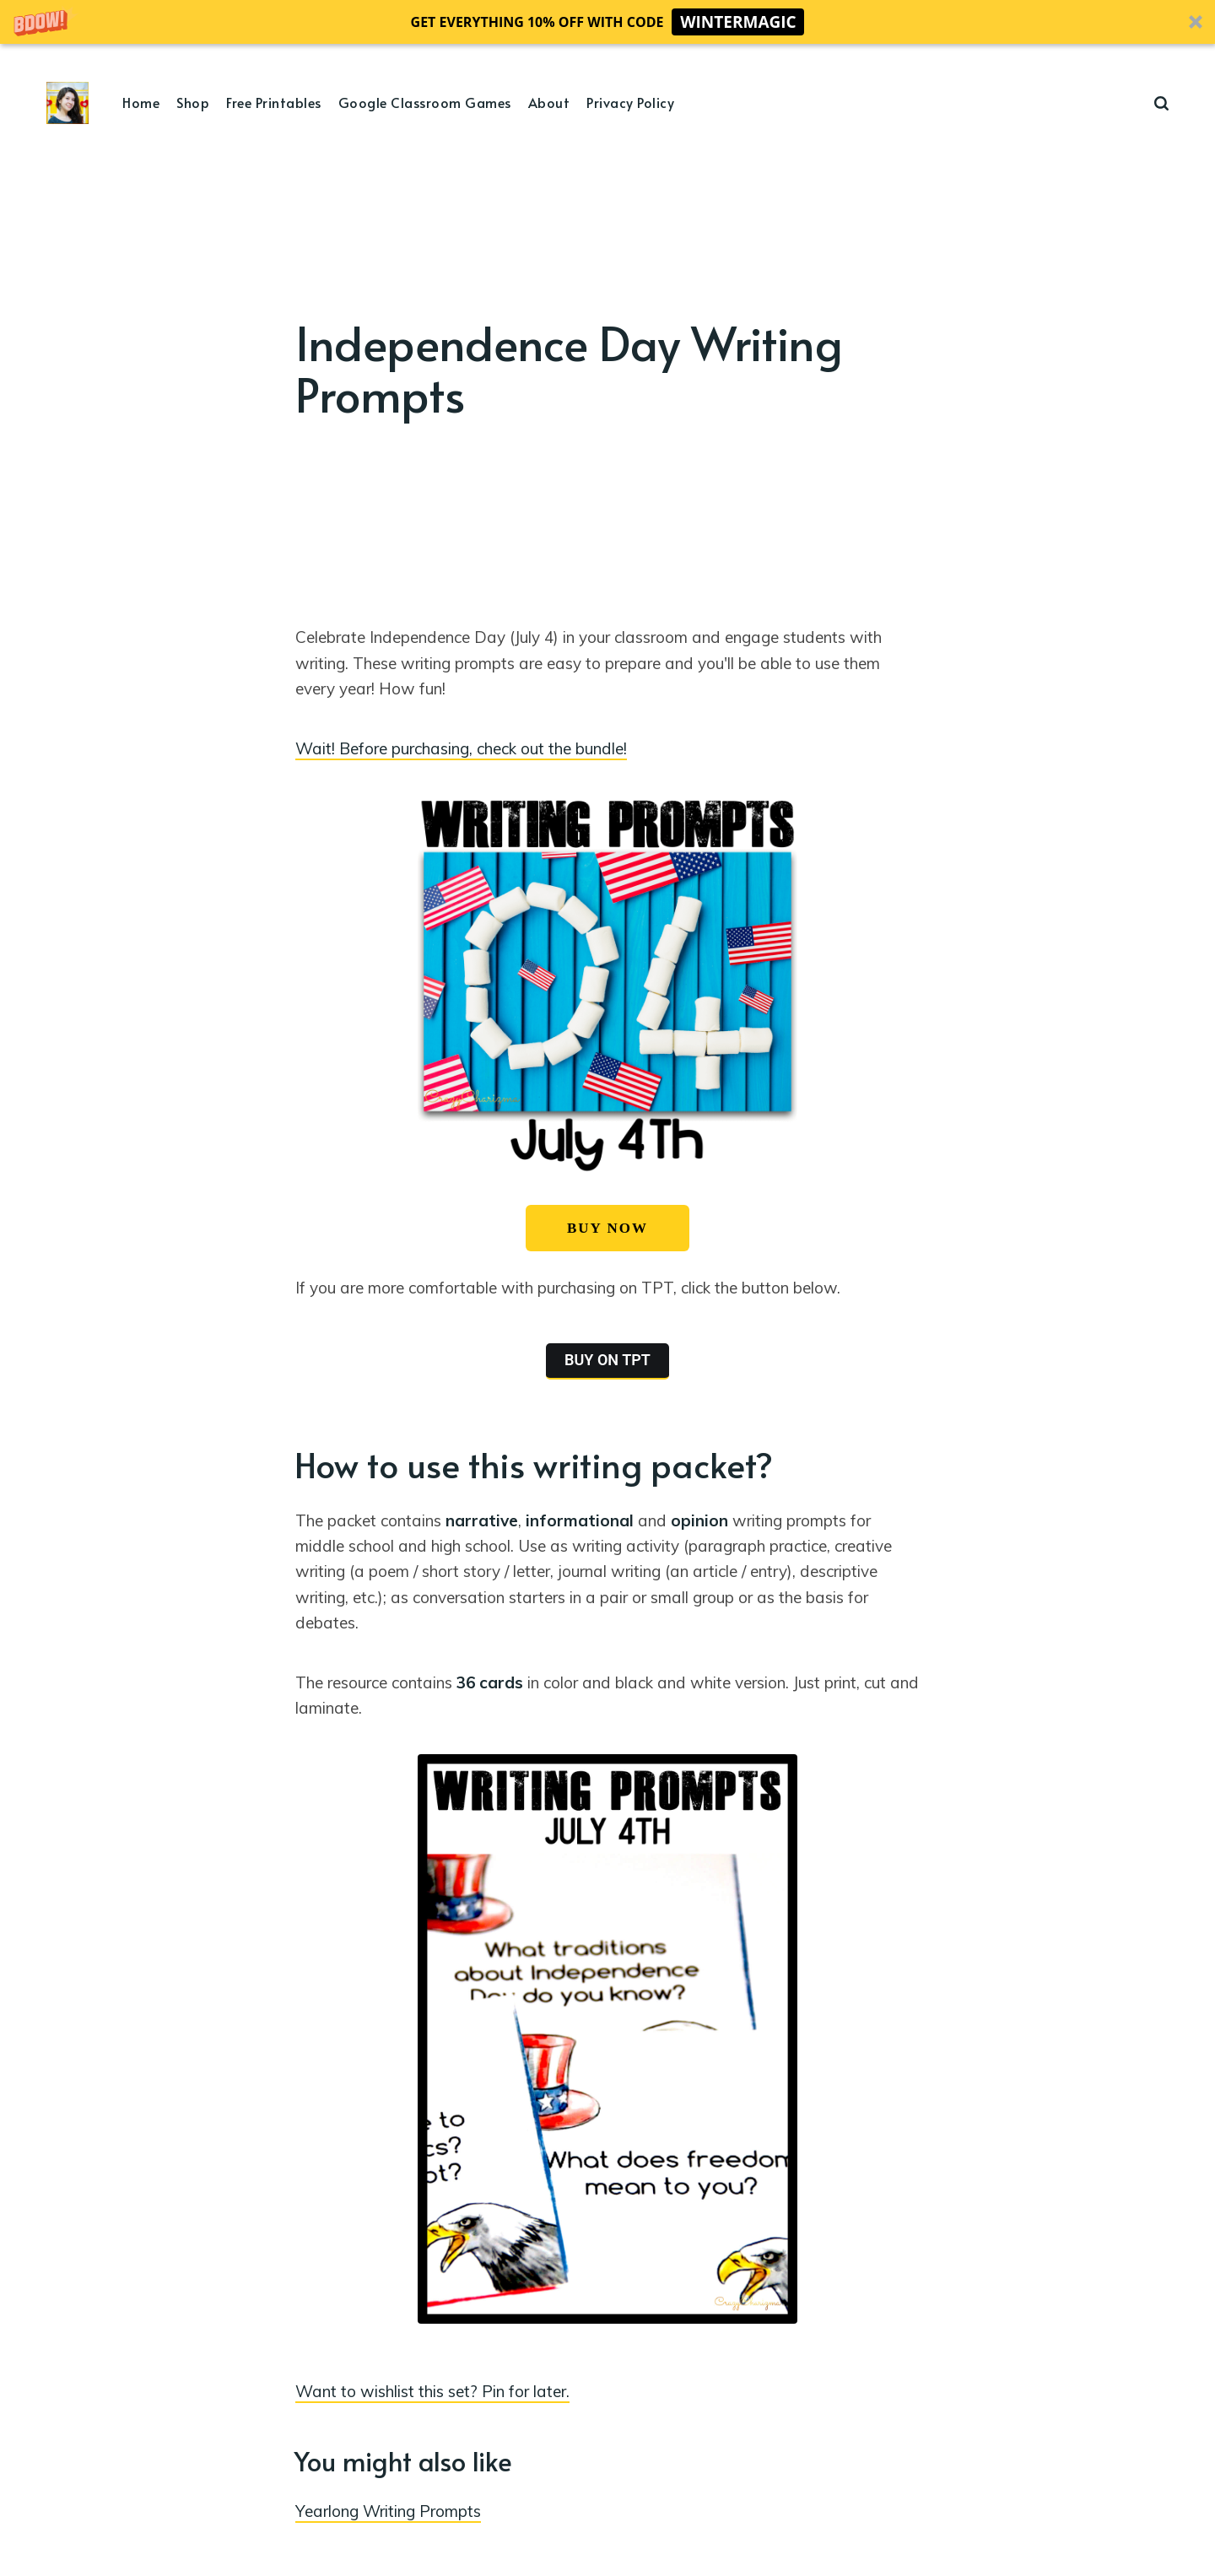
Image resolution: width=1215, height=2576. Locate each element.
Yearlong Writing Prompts (388, 2511)
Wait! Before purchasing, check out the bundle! (461, 748)
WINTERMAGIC (738, 22)
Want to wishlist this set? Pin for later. (432, 2391)
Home (140, 102)
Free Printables (273, 102)
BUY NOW (607, 1228)
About (549, 102)
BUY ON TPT (607, 1360)
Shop (192, 102)
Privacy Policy (630, 102)
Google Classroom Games (424, 102)
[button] (607, 22)
